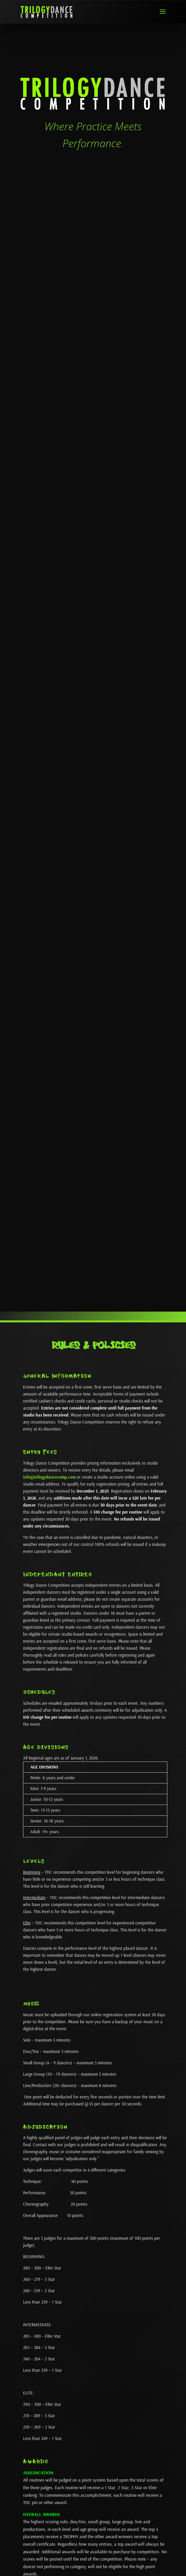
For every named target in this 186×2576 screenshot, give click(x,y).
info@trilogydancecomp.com (49, 1477)
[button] (162, 15)
